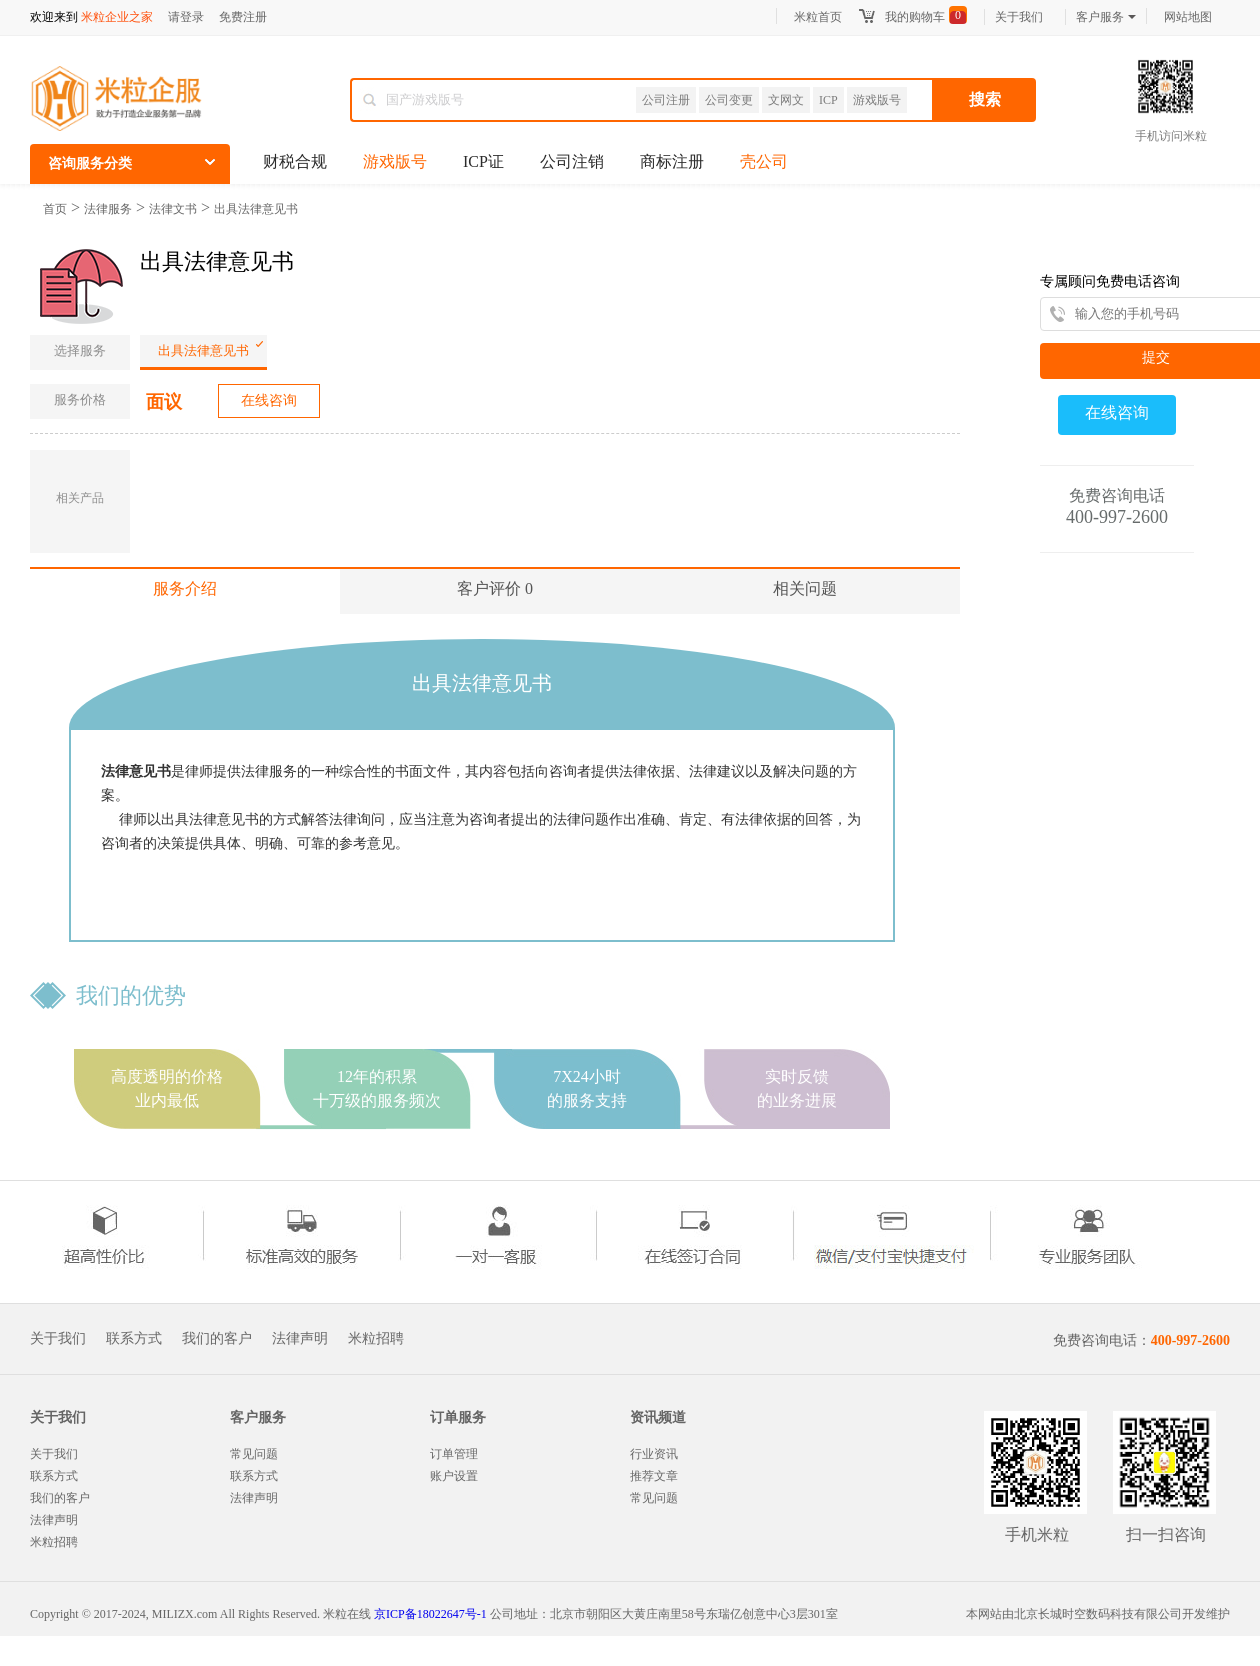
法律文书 (173, 209)
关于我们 (1019, 17)
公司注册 (666, 100)
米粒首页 (818, 17)
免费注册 (243, 17)
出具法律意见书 (256, 209)
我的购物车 (915, 17)
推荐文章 (654, 1476)
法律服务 (108, 209)
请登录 (186, 17)
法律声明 (300, 1339)
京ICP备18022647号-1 (430, 1614)
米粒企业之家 (117, 17)
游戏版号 (877, 100)
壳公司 (764, 161)
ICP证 (483, 161)
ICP (828, 100)
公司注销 (572, 161)
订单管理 (454, 1454)
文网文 (786, 100)
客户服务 (1106, 17)
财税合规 (295, 161)
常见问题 (254, 1454)
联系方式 (134, 1339)
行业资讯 (654, 1454)
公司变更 (729, 100)
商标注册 (672, 161)
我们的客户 (217, 1339)
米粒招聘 (376, 1339)
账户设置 (454, 1476)
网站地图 (1188, 17)
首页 (55, 209)
